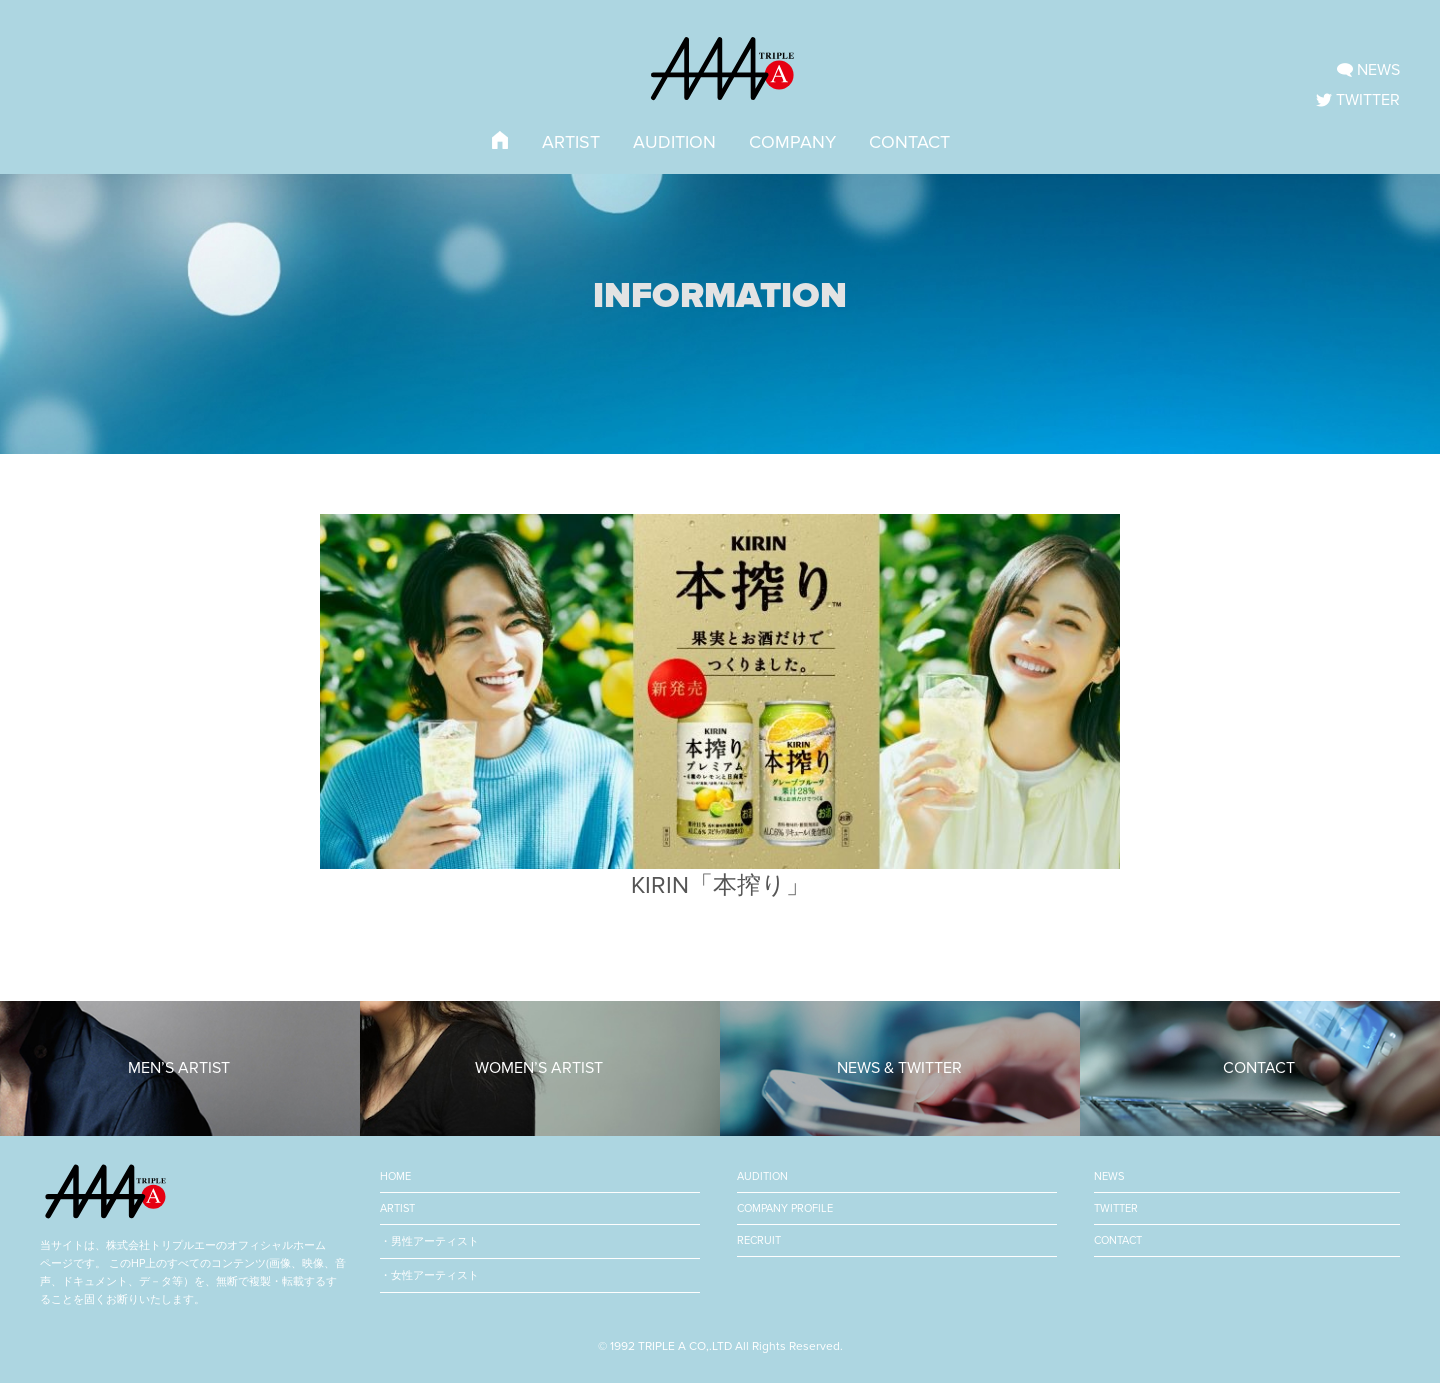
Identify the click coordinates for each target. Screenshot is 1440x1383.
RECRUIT (759, 1240)
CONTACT (909, 142)
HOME (395, 1176)
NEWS (1109, 1176)
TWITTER (1116, 1208)
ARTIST (571, 142)
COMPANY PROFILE (785, 1208)
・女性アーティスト (429, 1275)
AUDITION (674, 142)
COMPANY (792, 142)
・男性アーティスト (429, 1241)
